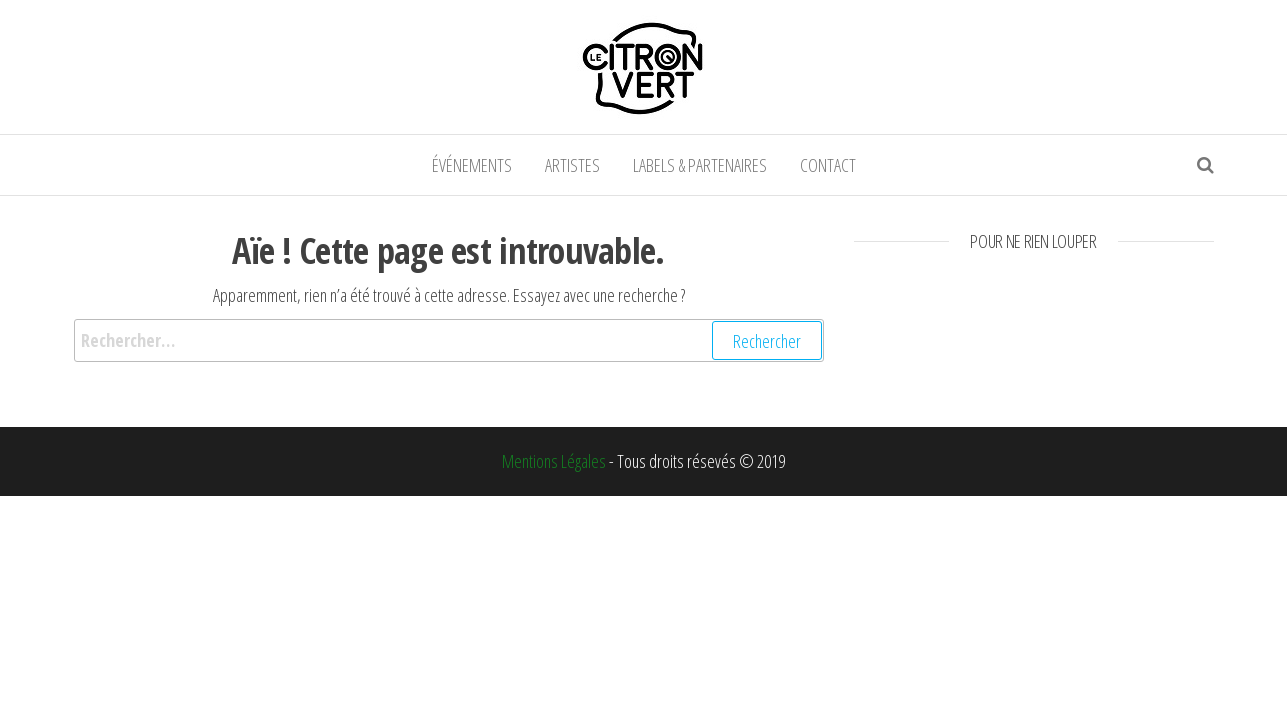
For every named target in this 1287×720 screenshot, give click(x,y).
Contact (828, 165)
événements (472, 165)
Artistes (572, 165)
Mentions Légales (554, 461)
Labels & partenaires (700, 165)
